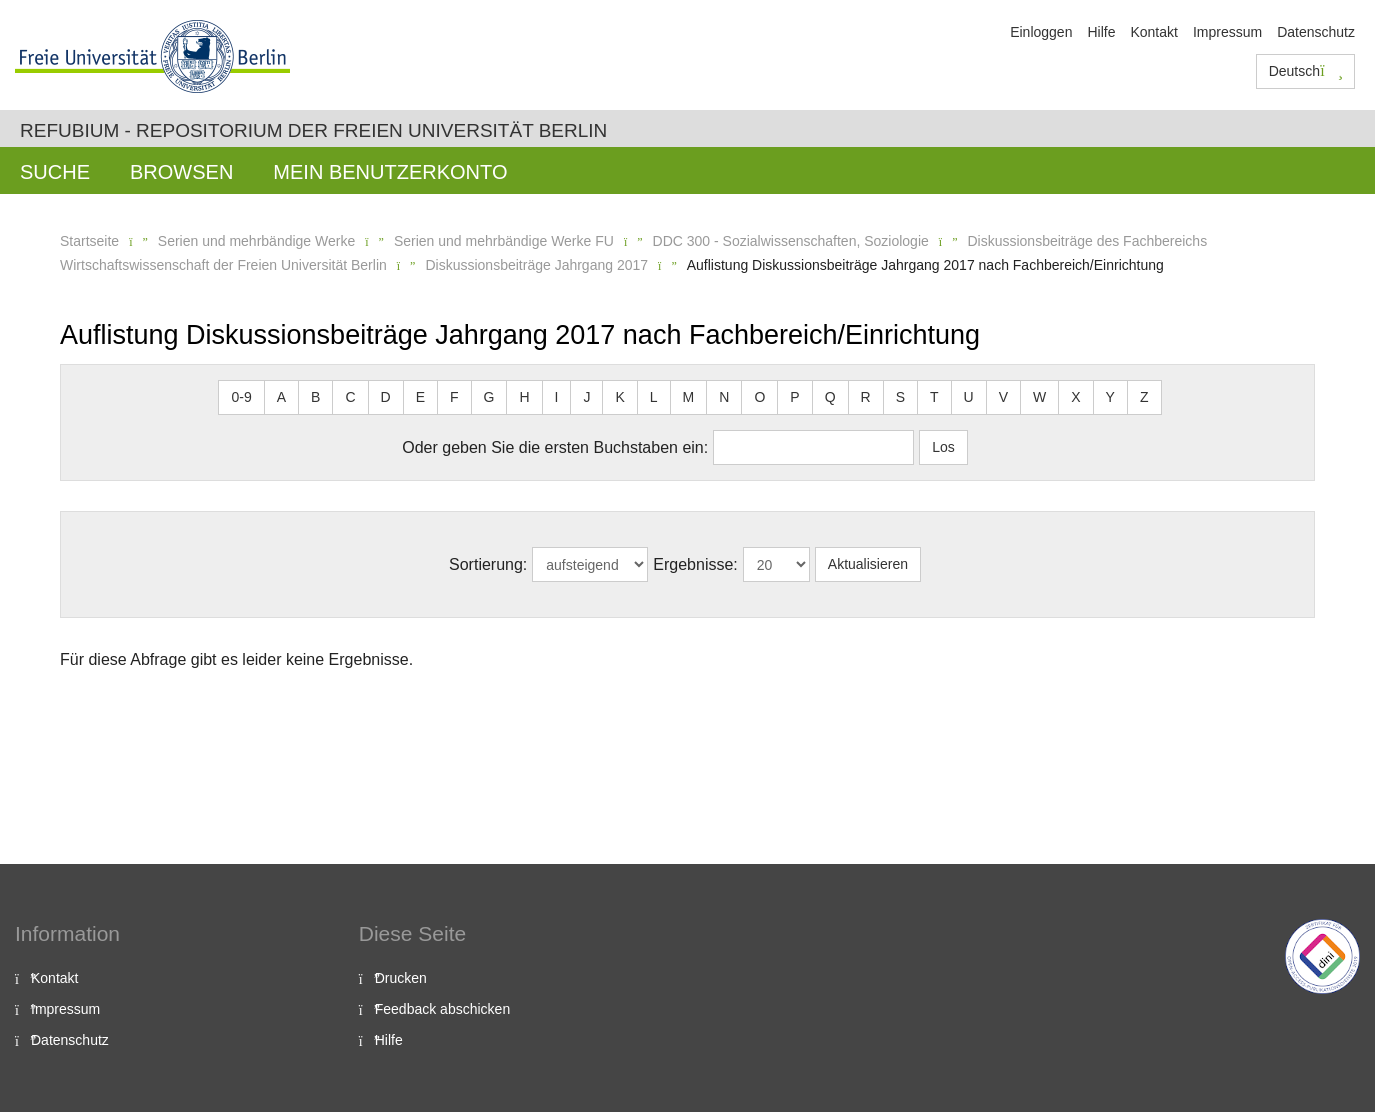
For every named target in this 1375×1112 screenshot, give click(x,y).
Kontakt (1153, 32)
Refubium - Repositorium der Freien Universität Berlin (313, 130)
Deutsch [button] (1306, 71)
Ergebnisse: (695, 564)
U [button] (969, 397)
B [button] (315, 397)
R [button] (866, 397)
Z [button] (1144, 397)
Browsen (181, 172)
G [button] (489, 397)
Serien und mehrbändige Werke (256, 241)
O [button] (759, 397)
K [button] (619, 397)
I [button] (557, 397)
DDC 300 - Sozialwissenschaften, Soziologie (791, 241)
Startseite (89, 241)
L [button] (654, 397)
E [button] (420, 397)
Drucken (401, 978)
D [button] (386, 397)
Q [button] (830, 397)
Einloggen (1041, 32)
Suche (55, 172)
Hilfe (1101, 32)
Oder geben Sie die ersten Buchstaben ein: (555, 447)
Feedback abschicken (442, 1009)
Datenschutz (1316, 32)
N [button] (724, 397)
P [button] (794, 397)
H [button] (524, 397)
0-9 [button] (241, 397)
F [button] (454, 397)
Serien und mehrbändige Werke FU (504, 241)
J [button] (586, 397)
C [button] (350, 397)
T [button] (934, 397)
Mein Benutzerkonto (390, 172)
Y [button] (1110, 397)
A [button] (281, 397)
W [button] (1039, 397)
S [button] (900, 397)
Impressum (1227, 32)
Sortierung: (488, 564)
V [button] (1003, 397)
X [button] (1075, 397)
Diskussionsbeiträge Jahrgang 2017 (536, 265)
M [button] (689, 397)
